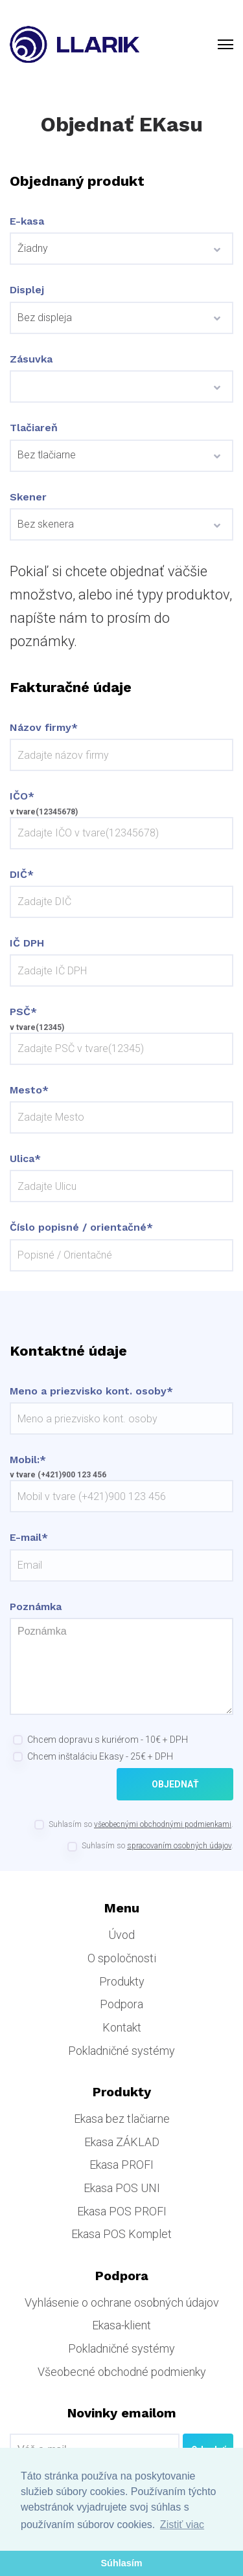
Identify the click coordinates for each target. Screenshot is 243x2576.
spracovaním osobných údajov (179, 1845)
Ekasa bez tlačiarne (122, 2118)
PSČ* (23, 1012)
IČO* (22, 796)
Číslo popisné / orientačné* (81, 1227)
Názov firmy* (44, 728)
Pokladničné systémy (121, 2050)
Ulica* (25, 1159)
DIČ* (22, 874)
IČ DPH (27, 943)
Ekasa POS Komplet (121, 2234)
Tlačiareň (34, 428)
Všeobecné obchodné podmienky (122, 2372)
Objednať (175, 1784)
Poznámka (36, 1607)
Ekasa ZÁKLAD (121, 2142)
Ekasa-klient (121, 2325)
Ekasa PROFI (121, 2164)
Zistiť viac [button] (182, 2524)
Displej (27, 290)
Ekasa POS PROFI (122, 2211)
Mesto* (29, 1090)
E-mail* (29, 1537)
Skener (28, 497)
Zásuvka (31, 359)
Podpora (121, 2004)
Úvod (121, 1935)
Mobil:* (28, 1460)
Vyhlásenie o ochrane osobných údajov (122, 2302)
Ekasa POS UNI (122, 2188)
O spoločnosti (121, 1958)
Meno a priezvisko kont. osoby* (91, 1391)
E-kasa (27, 221)
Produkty (122, 1981)
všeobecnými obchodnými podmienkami (162, 1824)
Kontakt (121, 2027)
